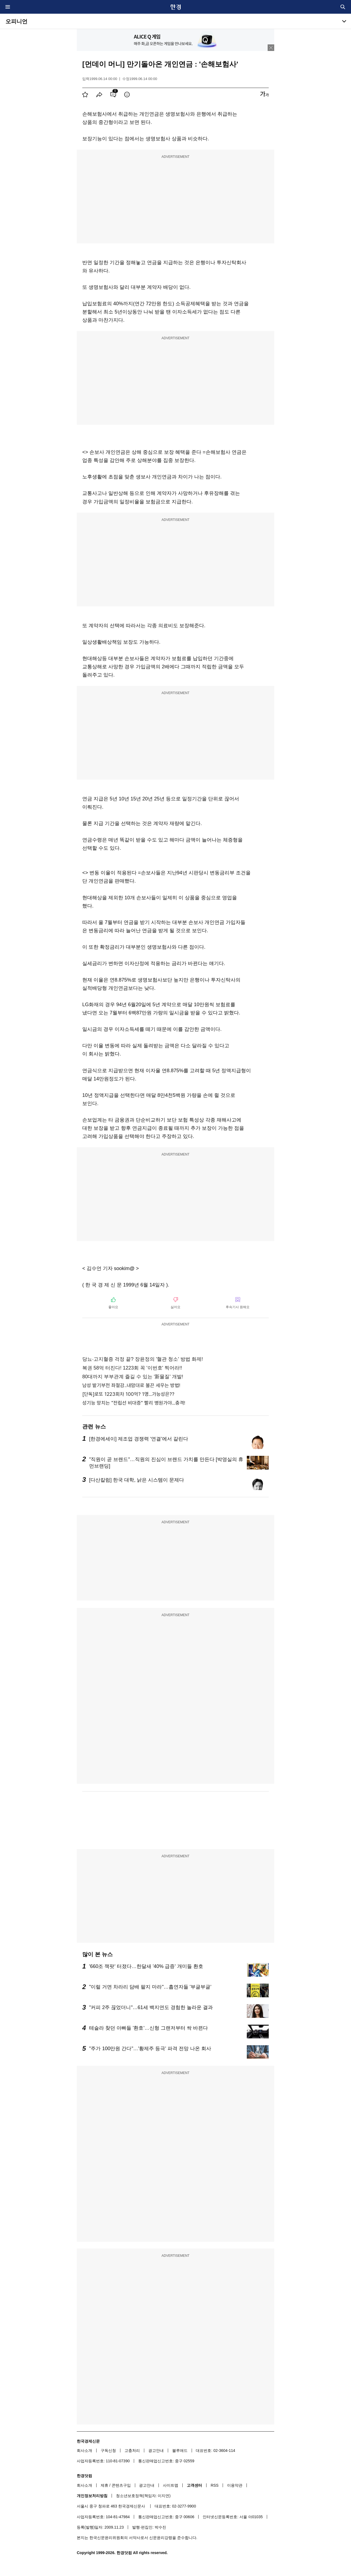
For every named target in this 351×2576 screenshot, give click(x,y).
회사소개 (84, 2450)
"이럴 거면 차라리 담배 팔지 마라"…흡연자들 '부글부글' (150, 1987)
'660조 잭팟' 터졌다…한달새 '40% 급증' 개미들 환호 (146, 1966)
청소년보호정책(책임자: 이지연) (143, 2496)
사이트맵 (170, 2485)
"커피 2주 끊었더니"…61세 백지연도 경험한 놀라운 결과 (151, 2007)
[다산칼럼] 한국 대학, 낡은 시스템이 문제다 (136, 1480)
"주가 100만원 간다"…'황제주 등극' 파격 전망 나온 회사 (150, 2048)
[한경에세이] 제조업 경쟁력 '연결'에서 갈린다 (138, 1439)
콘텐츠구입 (121, 2485)
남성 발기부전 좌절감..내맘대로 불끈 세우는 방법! (131, 1385)
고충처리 (132, 2450)
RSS (215, 2485)
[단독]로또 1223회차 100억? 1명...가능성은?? (128, 1394)
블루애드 (180, 2450)
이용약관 (234, 2485)
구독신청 (108, 2450)
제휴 (104, 2485)
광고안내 (156, 2450)
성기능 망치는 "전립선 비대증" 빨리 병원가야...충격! (133, 1403)
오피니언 (16, 21)
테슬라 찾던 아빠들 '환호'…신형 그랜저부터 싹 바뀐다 (148, 2028)
